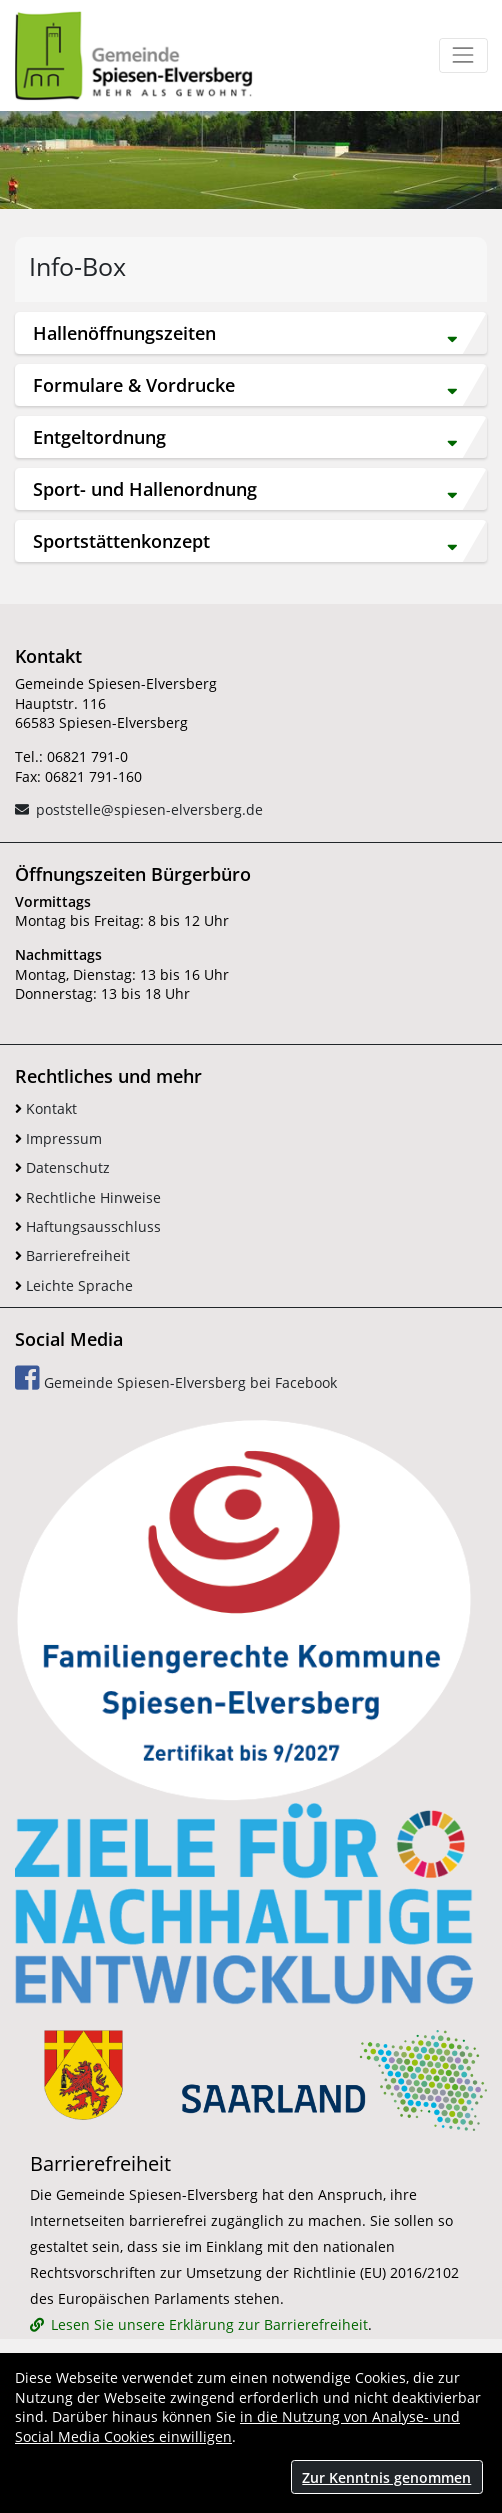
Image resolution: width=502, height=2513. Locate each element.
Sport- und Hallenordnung (245, 489)
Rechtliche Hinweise (88, 1197)
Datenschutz (62, 1167)
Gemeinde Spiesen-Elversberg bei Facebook (176, 1378)
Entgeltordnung (245, 437)
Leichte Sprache (74, 1285)
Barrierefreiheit (72, 1255)
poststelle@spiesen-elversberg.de (149, 809)
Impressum (58, 1138)
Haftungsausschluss (88, 1226)
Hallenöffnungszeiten (245, 333)
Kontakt (46, 1108)
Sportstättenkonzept (245, 541)
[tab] (251, 333)
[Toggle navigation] (463, 55)
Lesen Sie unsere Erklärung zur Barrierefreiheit (209, 2324)
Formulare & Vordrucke (245, 385)
